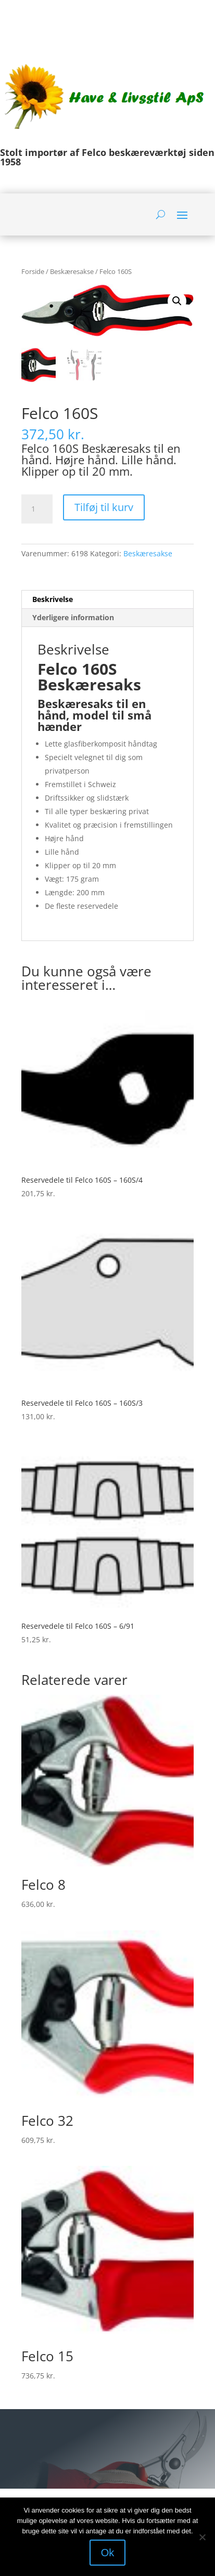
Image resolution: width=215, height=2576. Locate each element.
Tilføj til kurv (103, 507)
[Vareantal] (37, 509)
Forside (32, 271)
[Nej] (202, 2537)
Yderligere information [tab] (73, 617)
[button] (177, 301)
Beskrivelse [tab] (52, 599)
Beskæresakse (72, 271)
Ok (108, 2552)
